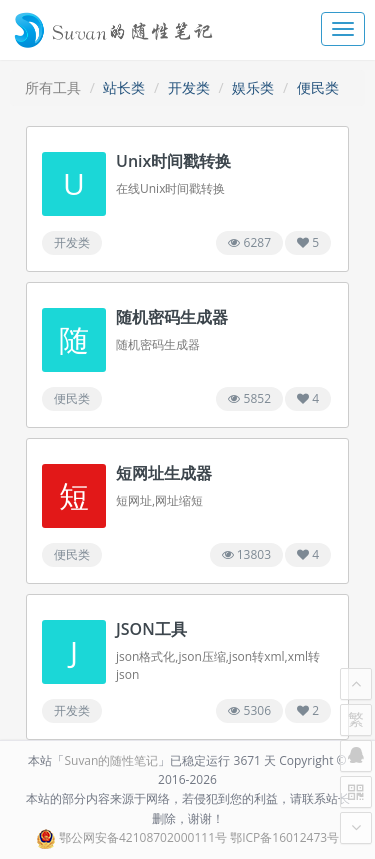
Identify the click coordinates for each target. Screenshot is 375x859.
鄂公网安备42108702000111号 (143, 837)
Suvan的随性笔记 (111, 760)
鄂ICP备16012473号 (284, 837)
